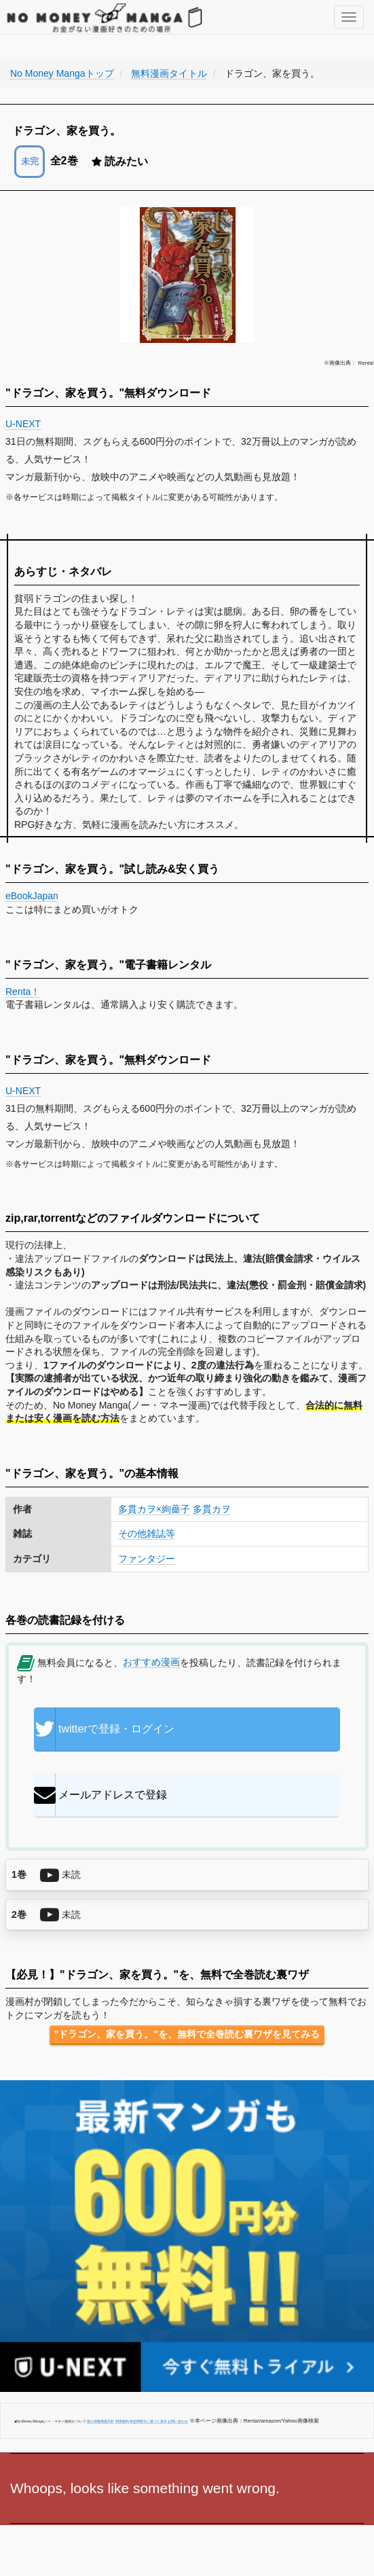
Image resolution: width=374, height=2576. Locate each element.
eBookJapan (31, 895)
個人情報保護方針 (100, 2421)
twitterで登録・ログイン (104, 1729)
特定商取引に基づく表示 (148, 2421)
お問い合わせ (178, 2421)
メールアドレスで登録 (100, 1795)
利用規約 (122, 2421)
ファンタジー (146, 1558)
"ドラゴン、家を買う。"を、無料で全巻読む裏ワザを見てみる (187, 2034)
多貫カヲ (212, 1509)
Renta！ (22, 991)
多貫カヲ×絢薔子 (154, 1509)
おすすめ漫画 (151, 1661)
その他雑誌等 (146, 1533)
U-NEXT (23, 423)
